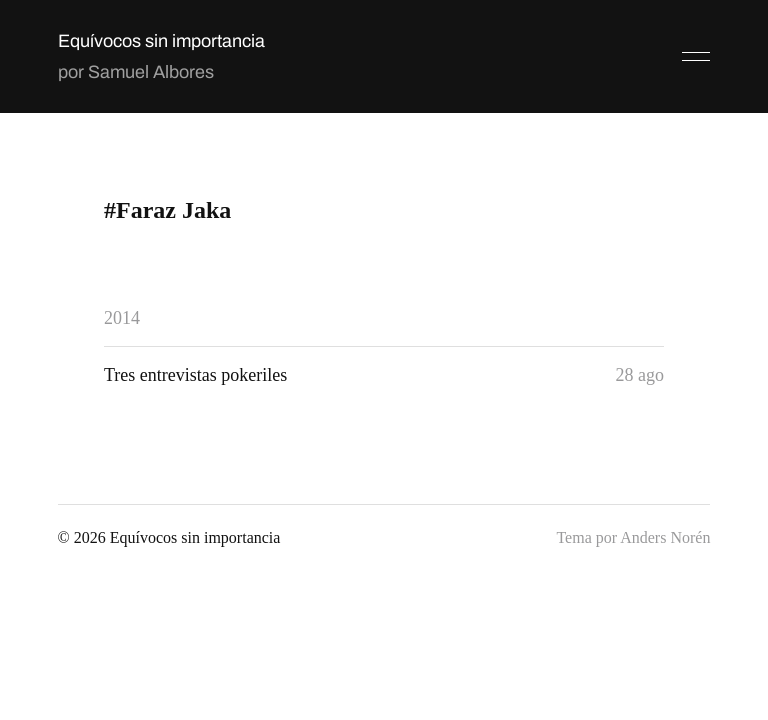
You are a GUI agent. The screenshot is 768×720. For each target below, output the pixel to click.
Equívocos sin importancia (161, 41)
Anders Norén (665, 537)
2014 (122, 318)
